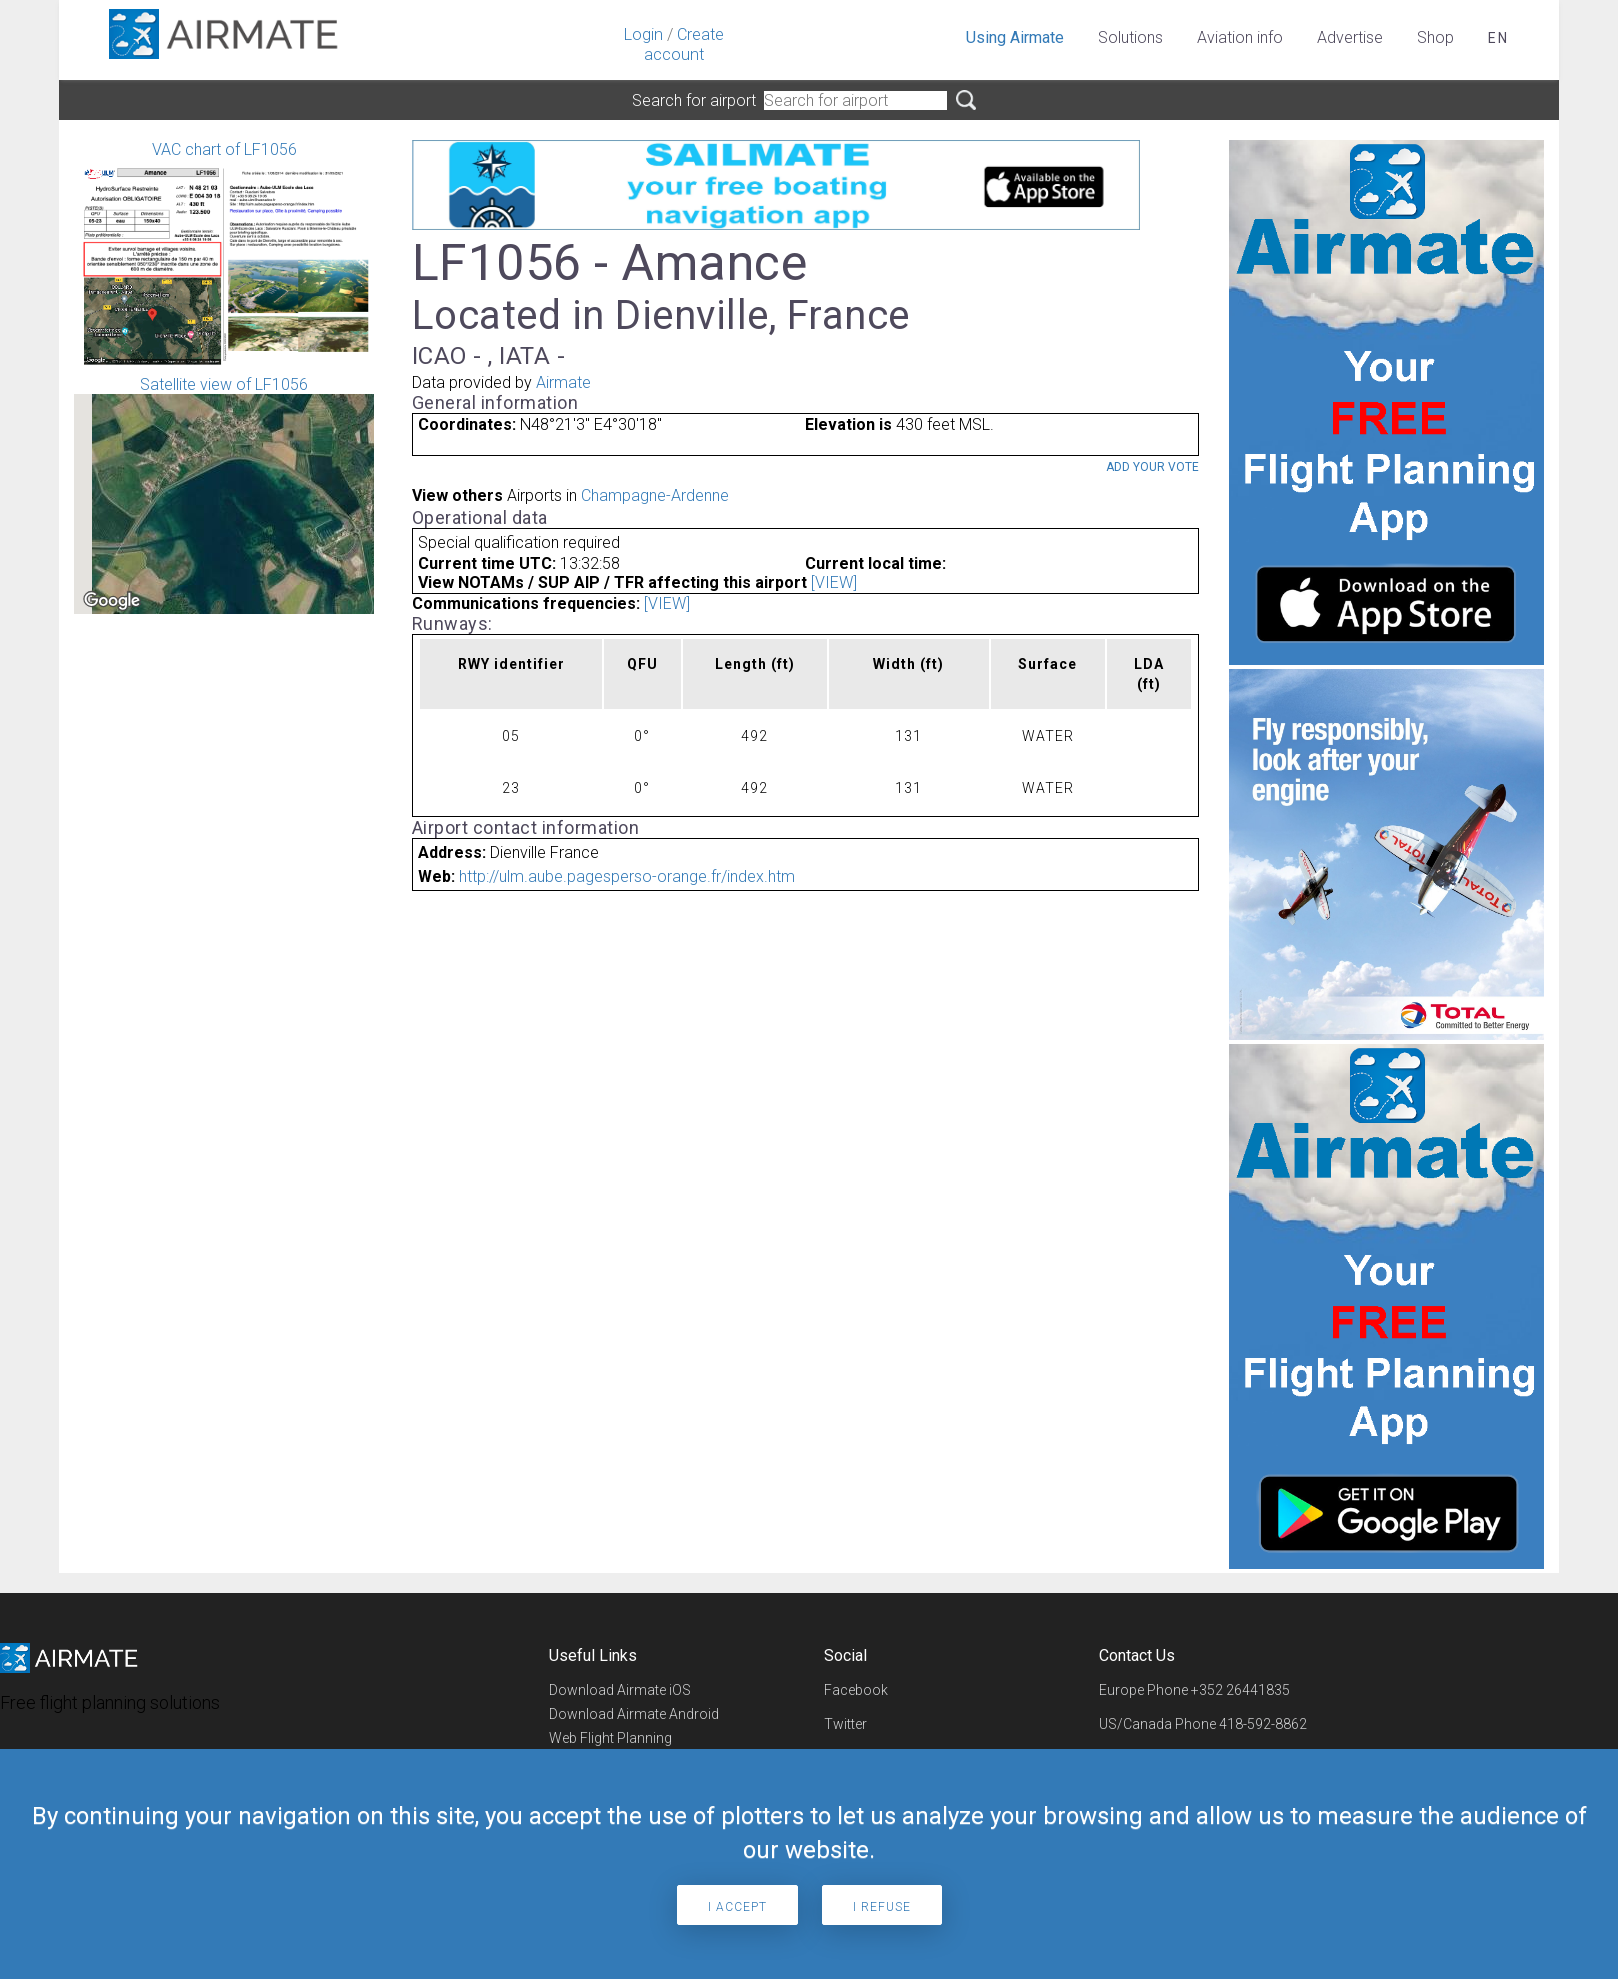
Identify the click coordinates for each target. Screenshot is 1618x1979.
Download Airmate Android (634, 1714)
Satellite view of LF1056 (224, 494)
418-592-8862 (1263, 1724)
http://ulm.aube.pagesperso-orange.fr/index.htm (627, 876)
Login (643, 34)
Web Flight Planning (610, 1738)
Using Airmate (1015, 37)
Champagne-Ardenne (655, 495)
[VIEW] (834, 582)
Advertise (1350, 37)
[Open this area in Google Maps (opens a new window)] (112, 601)
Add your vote (1152, 467)
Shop (1435, 37)
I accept (737, 1907)
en (1498, 38)
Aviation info (1240, 37)
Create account (684, 44)
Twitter (845, 1724)
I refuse (882, 1907)
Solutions (1130, 37)
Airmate (563, 382)
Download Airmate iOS (620, 1690)
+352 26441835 (1240, 1690)
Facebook (856, 1690)
